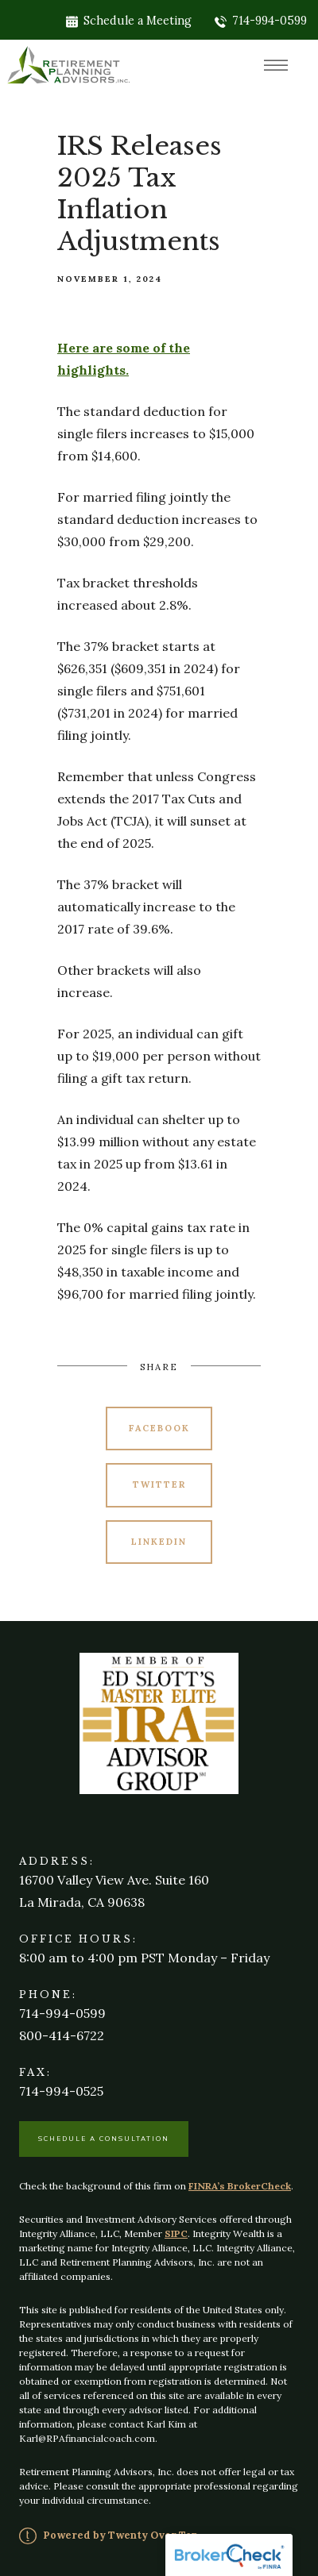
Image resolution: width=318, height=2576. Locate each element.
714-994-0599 (261, 20)
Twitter (159, 1484)
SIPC (176, 2233)
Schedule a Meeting (129, 20)
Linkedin (159, 1541)
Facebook (159, 1428)
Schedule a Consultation (103, 2139)
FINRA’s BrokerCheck (239, 2186)
